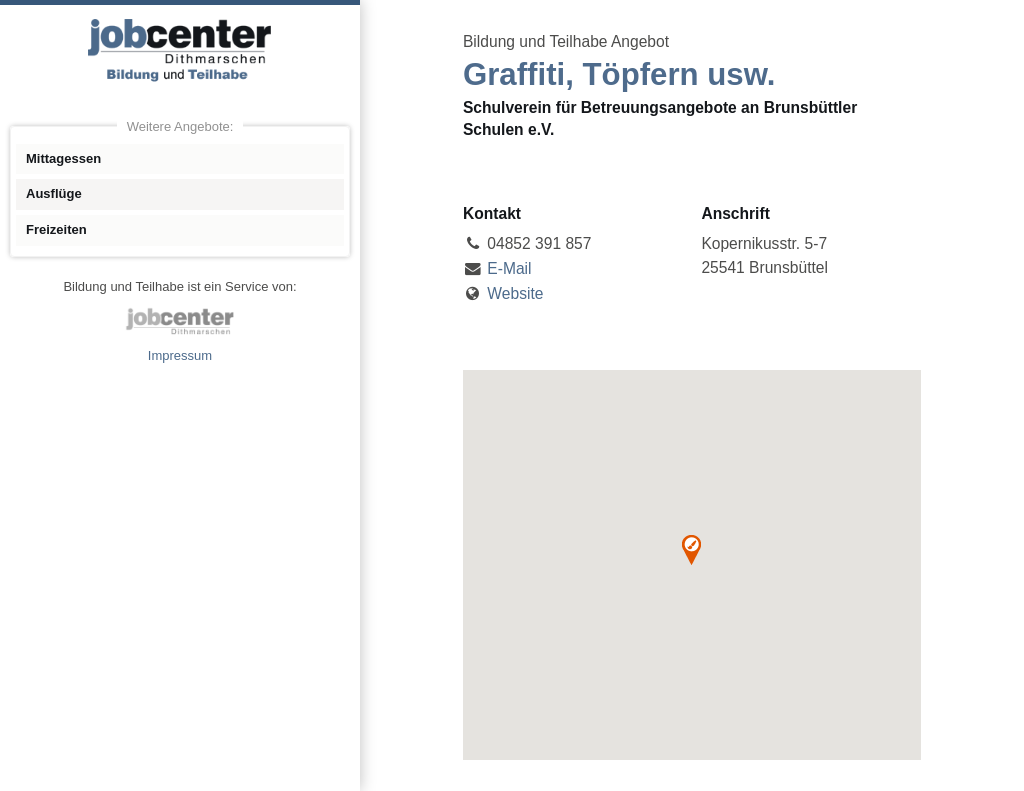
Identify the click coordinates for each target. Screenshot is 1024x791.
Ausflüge (54, 193)
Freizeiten (56, 229)
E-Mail (509, 268)
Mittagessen (63, 158)
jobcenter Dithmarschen (180, 321)
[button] (691, 550)
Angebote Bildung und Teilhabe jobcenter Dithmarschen (180, 50)
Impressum (180, 355)
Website (515, 293)
